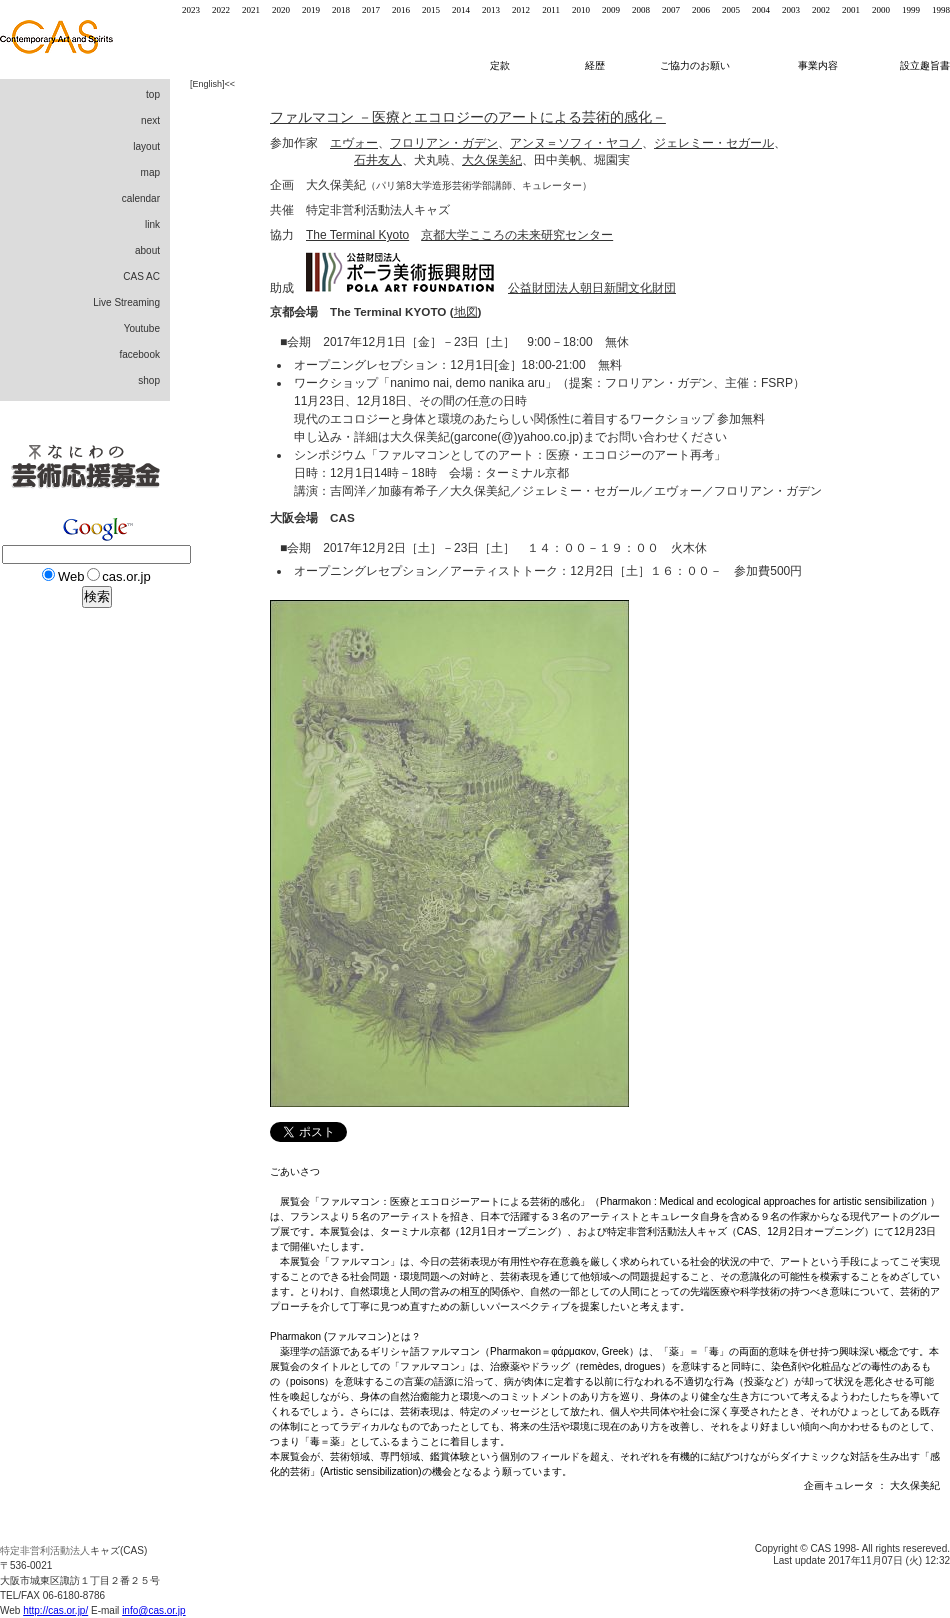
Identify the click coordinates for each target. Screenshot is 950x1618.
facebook (139, 354)
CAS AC (141, 276)
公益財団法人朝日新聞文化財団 (592, 288)
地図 (466, 311)
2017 (371, 10)
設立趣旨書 (925, 65)
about (147, 250)
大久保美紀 (492, 160)
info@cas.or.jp (154, 1610)
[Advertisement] (80, 960)
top (153, 94)
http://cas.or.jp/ (55, 1610)
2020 (281, 10)
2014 (461, 10)
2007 (671, 10)
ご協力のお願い (695, 65)
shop (149, 380)
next (150, 120)
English (208, 84)
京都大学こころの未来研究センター (517, 235)
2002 (821, 10)
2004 (761, 10)
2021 (251, 10)
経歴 (602, 65)
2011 (551, 10)
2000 (881, 10)
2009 (611, 10)
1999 (911, 10)
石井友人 (378, 160)
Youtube (142, 328)
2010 (581, 10)
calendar (141, 198)
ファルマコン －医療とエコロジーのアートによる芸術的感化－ (468, 117)
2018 (341, 10)
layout (146, 146)
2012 (521, 10)
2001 (851, 10)
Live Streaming (126, 302)
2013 (491, 10)
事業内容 (819, 65)
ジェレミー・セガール (714, 143)
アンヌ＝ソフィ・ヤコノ (576, 143)
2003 (791, 10)
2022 (221, 10)
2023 (191, 10)
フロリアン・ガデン (444, 143)
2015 (431, 10)
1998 (941, 10)
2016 (401, 10)
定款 (500, 65)
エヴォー (354, 143)
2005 (731, 10)
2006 (701, 10)
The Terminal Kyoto (357, 235)
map (150, 172)
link (152, 224)
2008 (641, 10)
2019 (311, 10)
